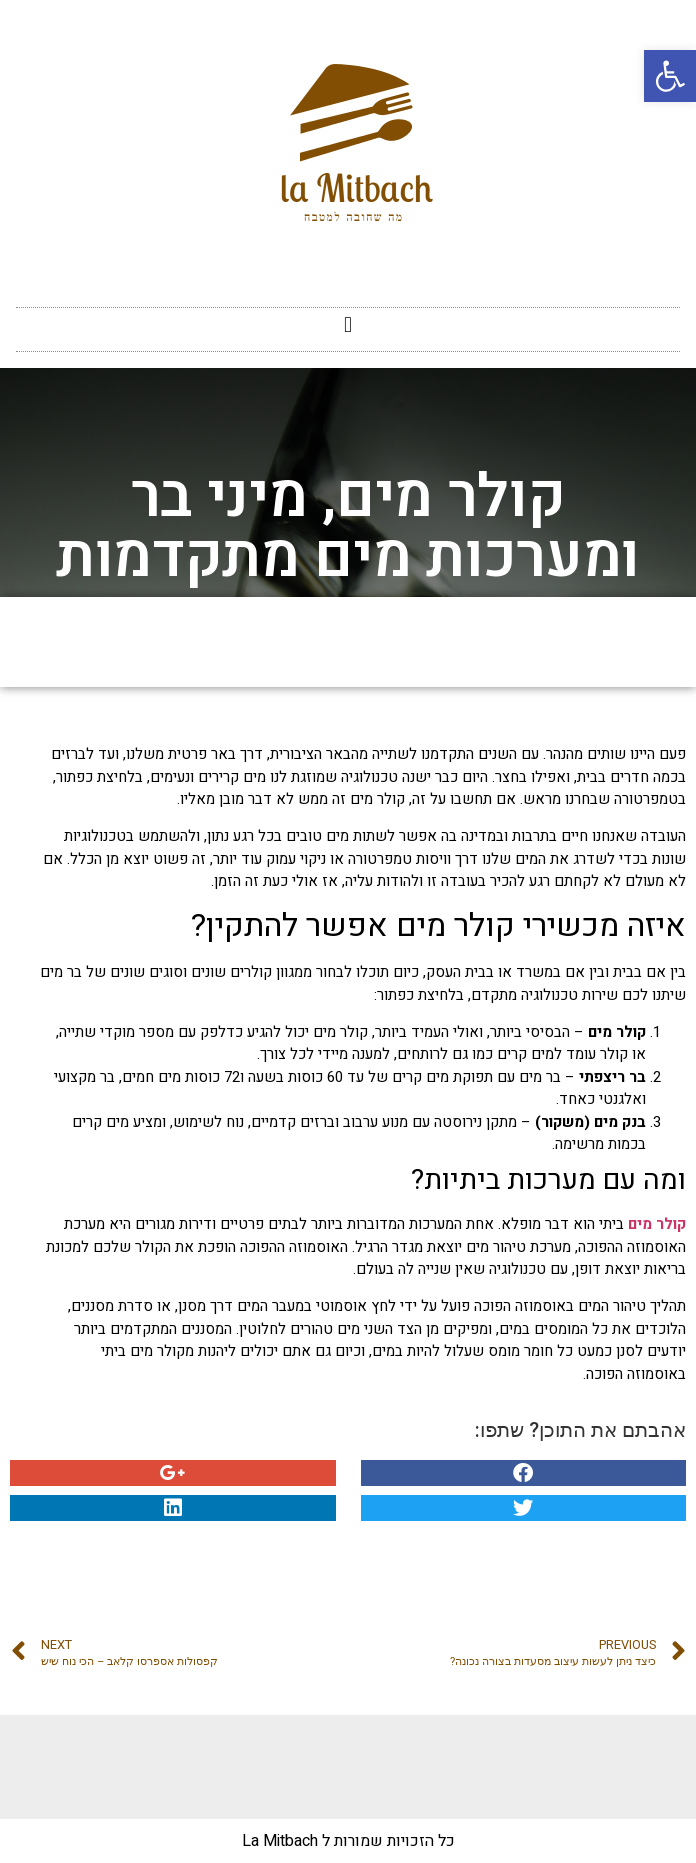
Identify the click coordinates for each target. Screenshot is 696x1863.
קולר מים (657, 1224)
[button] (347, 324)
